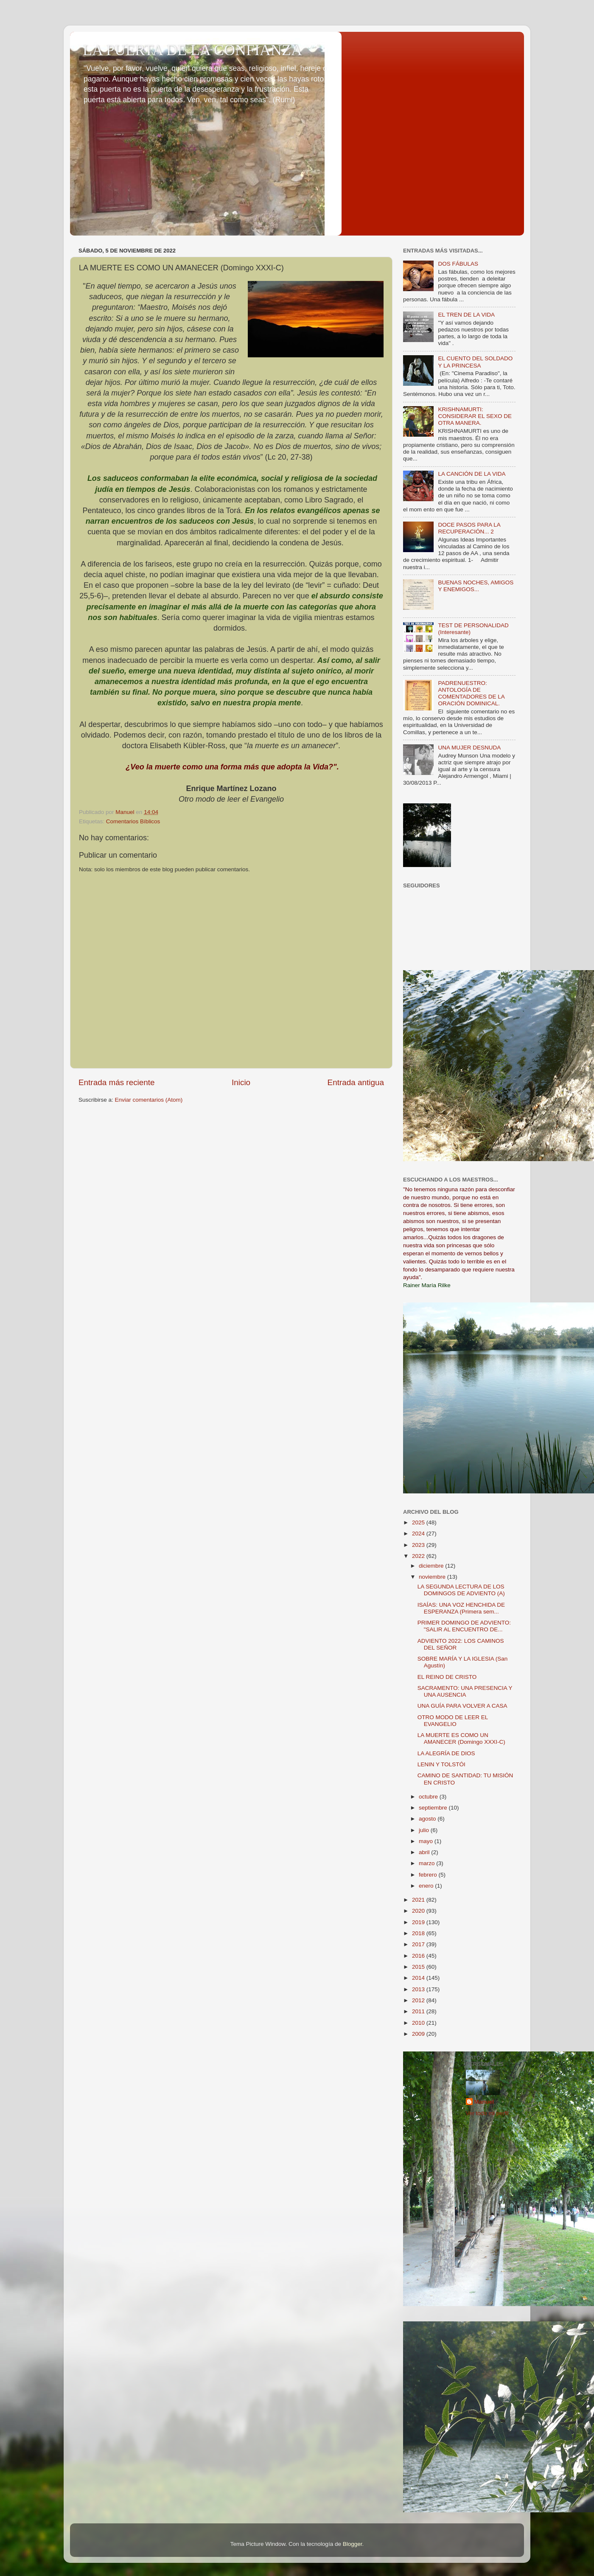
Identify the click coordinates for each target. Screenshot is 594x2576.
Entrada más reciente (116, 1082)
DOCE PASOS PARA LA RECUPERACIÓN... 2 (469, 528)
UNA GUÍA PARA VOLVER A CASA (462, 1706)
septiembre (434, 1807)
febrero (429, 1875)
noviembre (433, 1577)
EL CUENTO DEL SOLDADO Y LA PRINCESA (475, 361)
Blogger (352, 2544)
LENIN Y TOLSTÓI (441, 1764)
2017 (419, 1944)
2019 (419, 1922)
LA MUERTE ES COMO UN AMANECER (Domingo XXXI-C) (461, 1738)
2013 (419, 1989)
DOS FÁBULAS (458, 264)
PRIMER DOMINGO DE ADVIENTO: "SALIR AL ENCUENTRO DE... (464, 1626)
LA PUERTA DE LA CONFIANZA (192, 50)
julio (425, 1830)
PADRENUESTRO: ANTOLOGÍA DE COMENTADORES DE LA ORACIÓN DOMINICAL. (471, 693)
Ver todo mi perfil (487, 2113)
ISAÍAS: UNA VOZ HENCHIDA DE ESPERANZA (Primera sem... (461, 1608)
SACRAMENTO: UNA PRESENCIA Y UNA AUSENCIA (465, 1691)
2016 (419, 1956)
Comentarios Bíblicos (133, 821)
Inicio (241, 1082)
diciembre (432, 1566)
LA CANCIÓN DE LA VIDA (471, 474)
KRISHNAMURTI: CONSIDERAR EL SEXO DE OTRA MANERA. (475, 416)
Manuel (484, 2102)
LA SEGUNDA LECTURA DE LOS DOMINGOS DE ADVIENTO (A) (461, 1590)
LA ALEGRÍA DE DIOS (446, 1753)
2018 (419, 1933)
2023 (419, 1545)
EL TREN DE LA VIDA (466, 314)
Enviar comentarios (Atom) (149, 1100)
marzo (427, 1863)
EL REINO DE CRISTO (447, 1677)
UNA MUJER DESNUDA (469, 747)
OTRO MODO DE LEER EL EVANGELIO (452, 1720)
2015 (419, 1967)
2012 (419, 2000)
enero (427, 1886)
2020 (419, 1911)
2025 (419, 1522)
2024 (419, 1533)
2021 (419, 1900)
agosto (428, 1819)
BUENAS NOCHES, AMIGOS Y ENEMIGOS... (475, 585)
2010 (419, 2023)
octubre (429, 1796)
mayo (426, 1841)
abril (425, 1852)
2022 (419, 1556)
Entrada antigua (356, 1082)
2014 (419, 1978)
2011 (419, 2011)
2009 (419, 2034)
